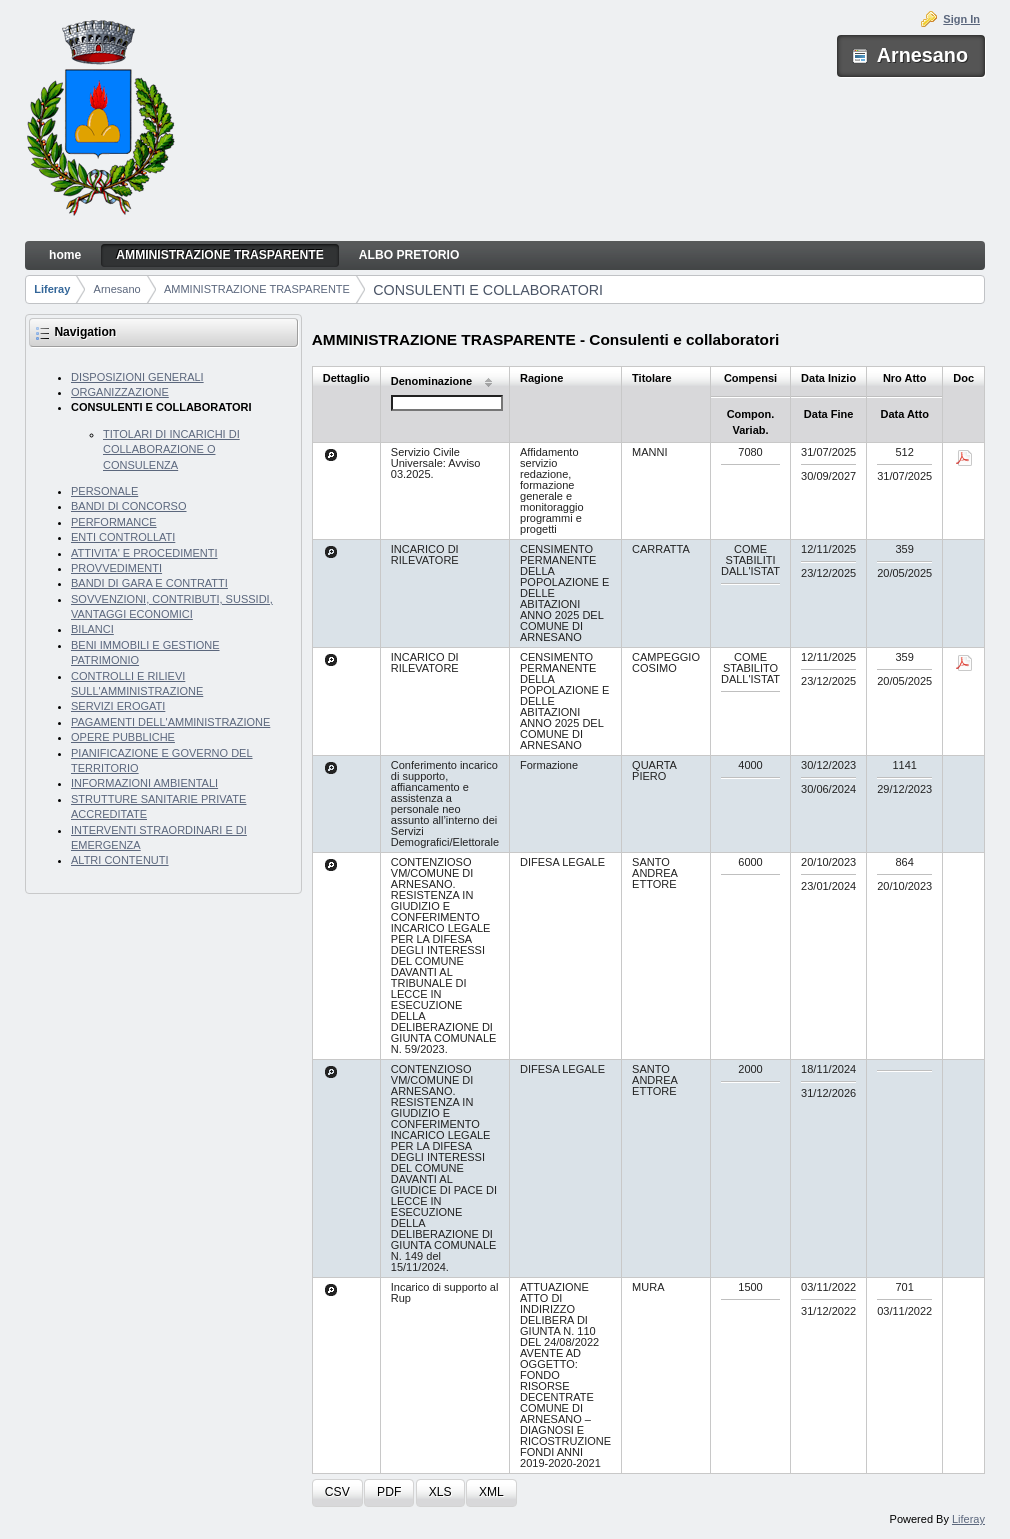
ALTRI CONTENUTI (120, 860)
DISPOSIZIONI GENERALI (137, 377)
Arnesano (117, 289)
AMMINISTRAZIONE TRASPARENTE (257, 289)
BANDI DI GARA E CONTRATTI (149, 583)
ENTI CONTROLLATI (123, 537)
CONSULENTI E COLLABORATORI (488, 290)
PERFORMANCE (114, 522)
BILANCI (92, 629)
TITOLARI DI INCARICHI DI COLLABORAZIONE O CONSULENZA (171, 449)
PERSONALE (104, 491)
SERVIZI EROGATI (118, 706)
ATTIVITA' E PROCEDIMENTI (144, 553)
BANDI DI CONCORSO (129, 506)
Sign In (961, 19)
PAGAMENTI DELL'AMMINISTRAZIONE (170, 722)
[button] (337, 1493)
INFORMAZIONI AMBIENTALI (144, 783)
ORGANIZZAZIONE (120, 392)
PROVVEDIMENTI (116, 568)
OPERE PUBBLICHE (123, 737)
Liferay (52, 289)
